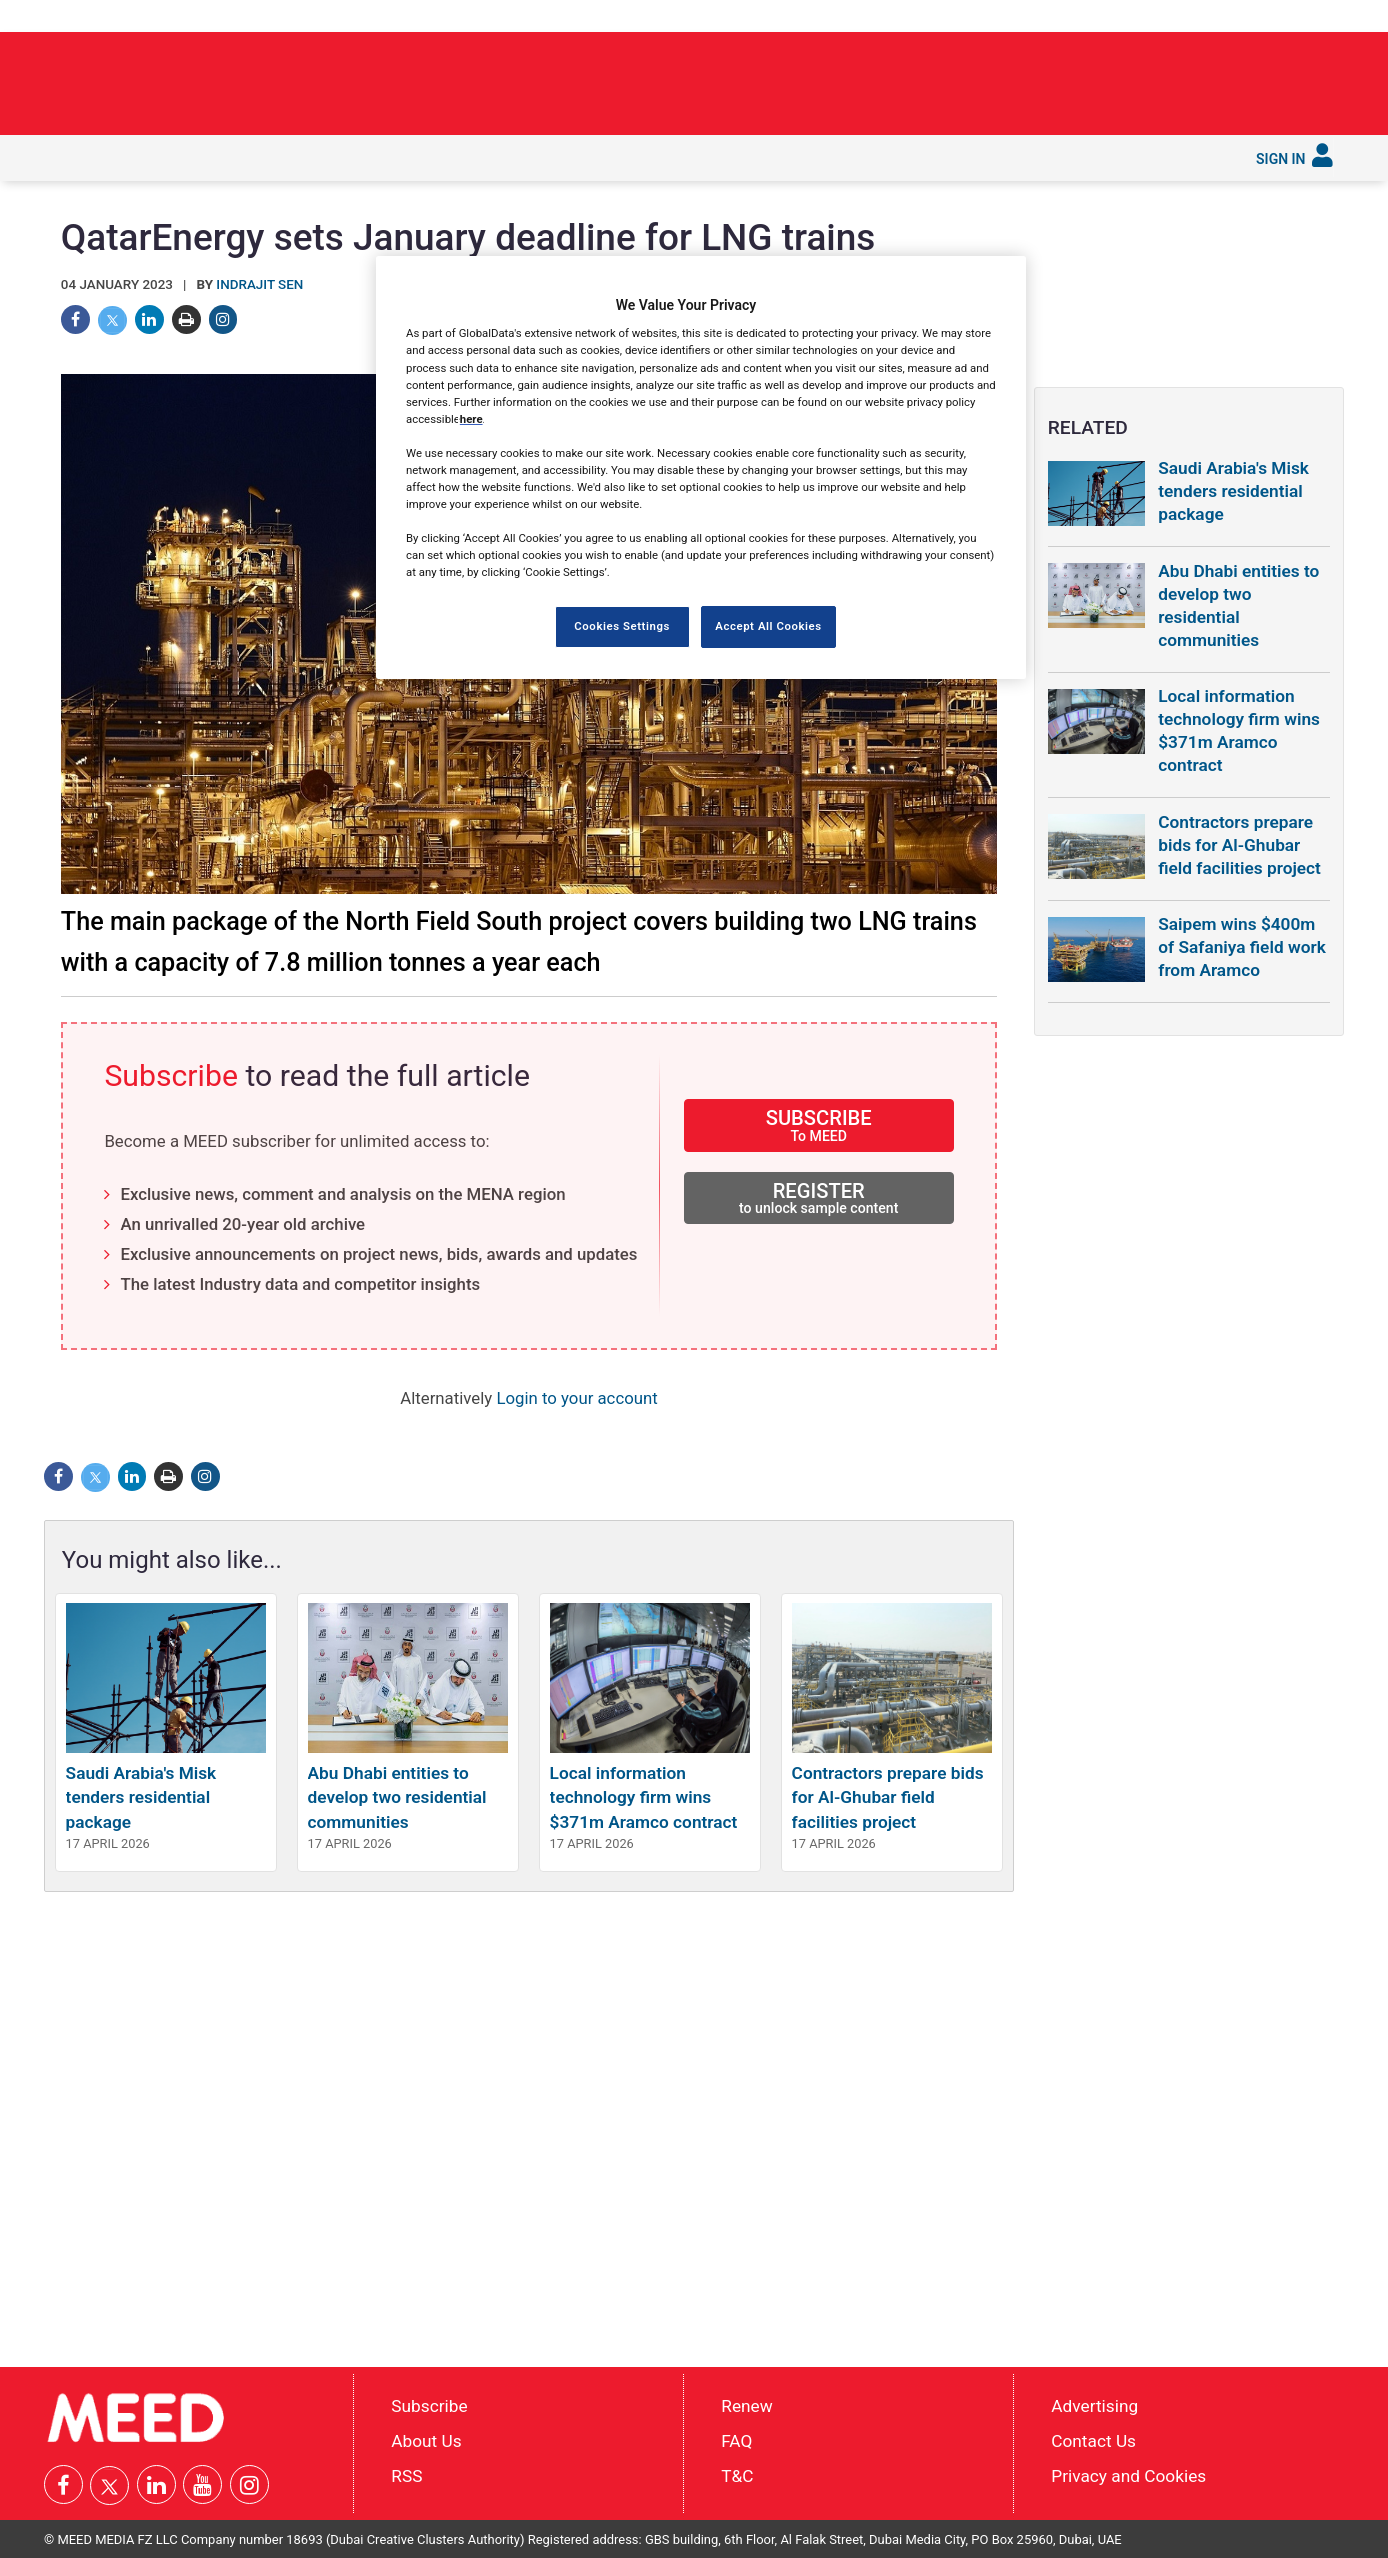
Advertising (1094, 2406)
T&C (737, 2475)
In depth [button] (205, 156)
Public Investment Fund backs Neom (1084, 77)
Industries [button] (296, 156)
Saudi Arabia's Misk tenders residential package (141, 1797)
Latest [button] (127, 156)
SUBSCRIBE (819, 1124)
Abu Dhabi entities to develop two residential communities (397, 1797)
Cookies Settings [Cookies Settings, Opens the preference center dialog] (622, 626)
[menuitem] (72, 158)
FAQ (736, 2441)
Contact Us (1093, 2441)
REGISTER (819, 1197)
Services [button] (734, 156)
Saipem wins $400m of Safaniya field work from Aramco (1242, 947)
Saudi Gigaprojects (518, 156)
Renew (746, 2406)
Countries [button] (392, 156)
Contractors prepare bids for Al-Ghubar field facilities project (888, 1797)
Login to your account (576, 1398)
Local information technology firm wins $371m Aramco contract (644, 1797)
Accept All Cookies (768, 626)
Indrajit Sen (259, 284)
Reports (643, 156)
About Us (426, 2441)
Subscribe (826, 156)
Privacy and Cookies (1128, 2475)
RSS (406, 2475)
